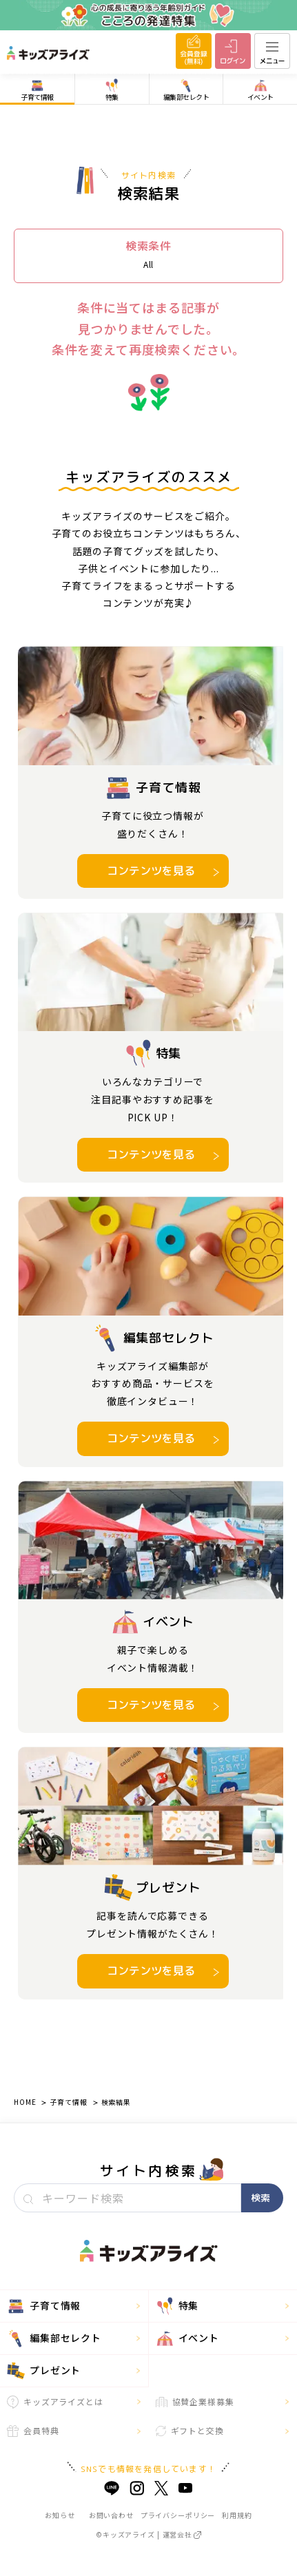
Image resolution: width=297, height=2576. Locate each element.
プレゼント (44, 2371)
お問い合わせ (111, 2515)
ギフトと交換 (190, 2430)
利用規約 (237, 2515)
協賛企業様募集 (195, 2401)
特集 (177, 2306)
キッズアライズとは (55, 2402)
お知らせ (59, 2515)
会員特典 (33, 2430)
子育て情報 (68, 2102)
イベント (187, 2338)
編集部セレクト (54, 2338)
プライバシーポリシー (178, 2515)
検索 (260, 2197)
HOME (25, 2102)
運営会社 (182, 2534)
